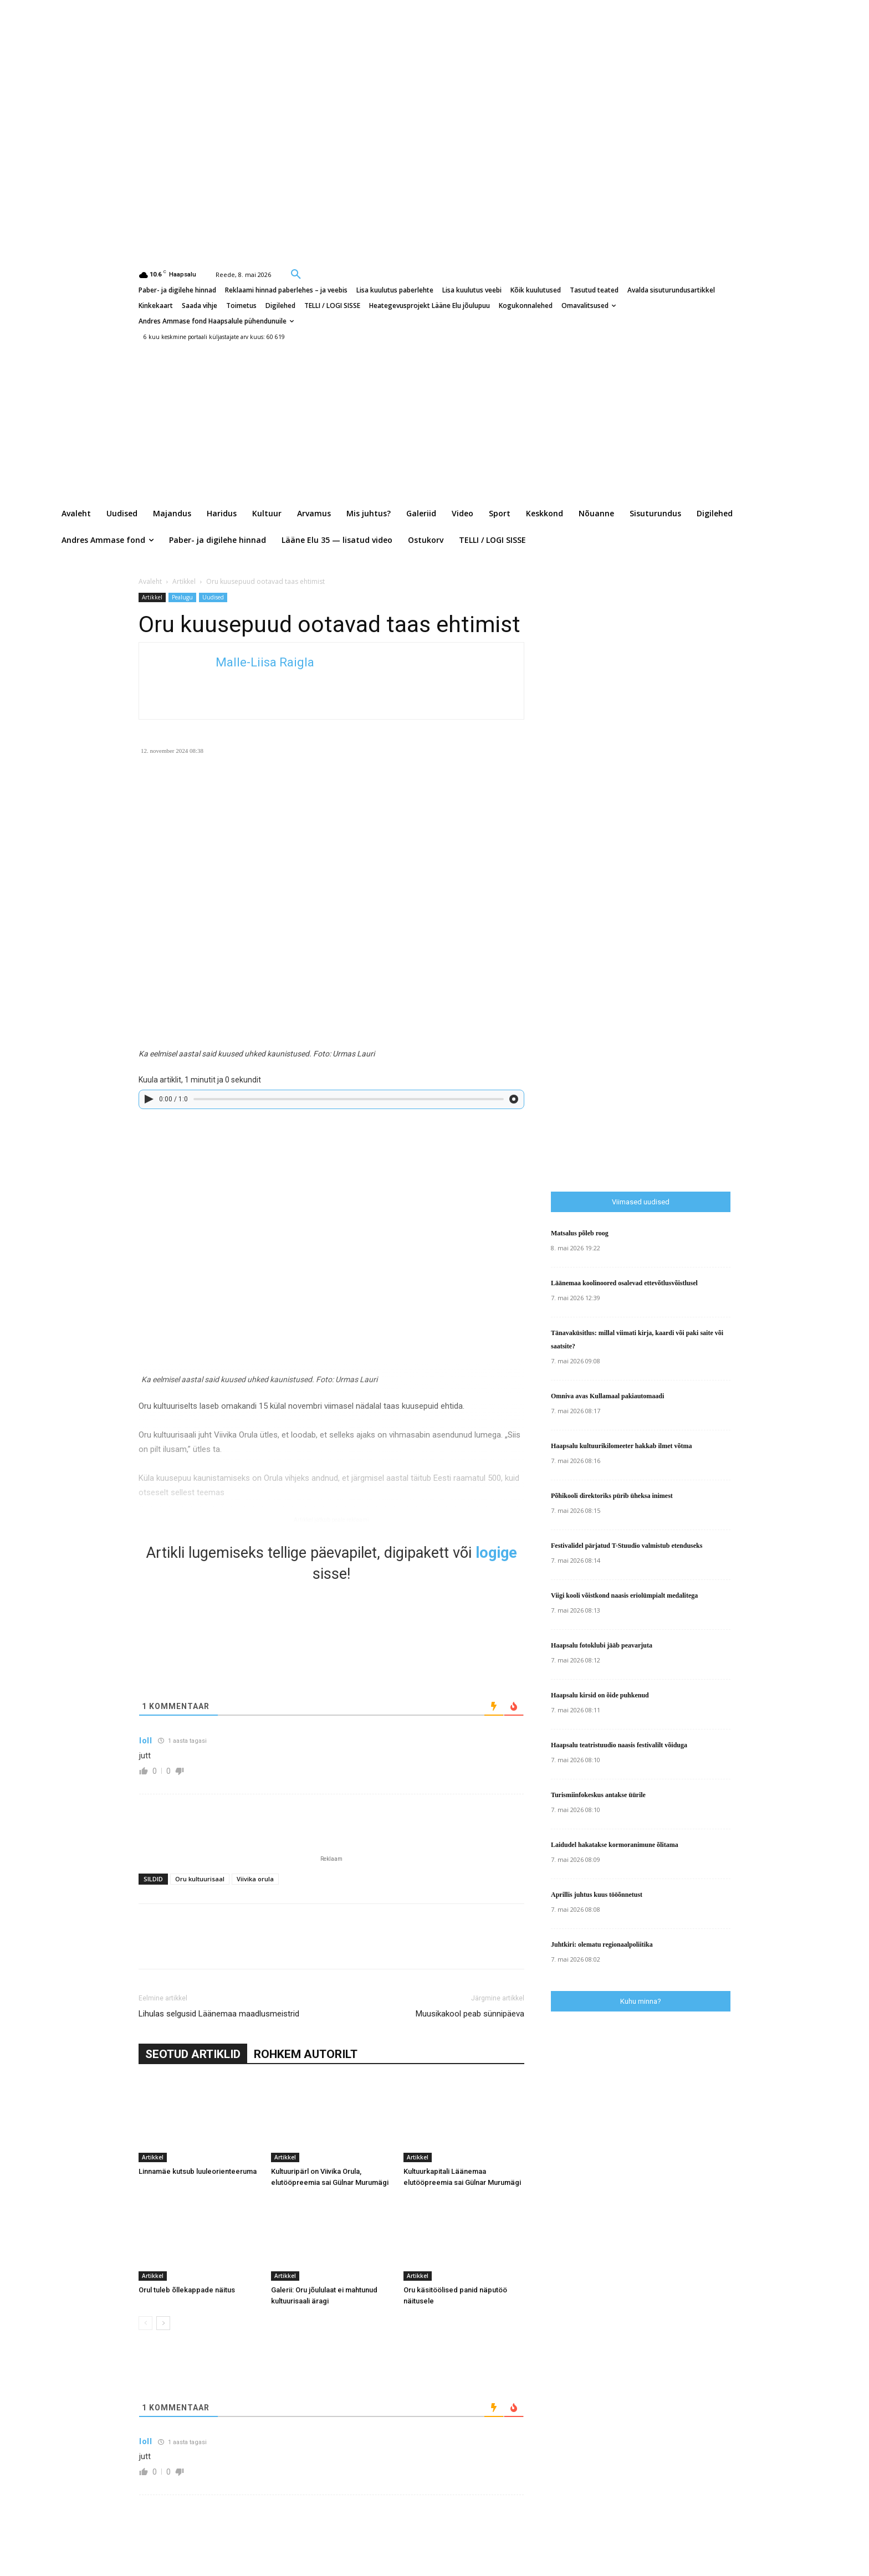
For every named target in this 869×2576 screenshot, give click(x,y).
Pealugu (182, 597)
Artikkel (184, 581)
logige (496, 1553)
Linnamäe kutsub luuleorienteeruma (198, 2171)
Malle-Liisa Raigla (265, 662)
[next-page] (163, 2323)
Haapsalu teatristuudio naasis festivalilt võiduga (619, 1745)
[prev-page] (145, 2323)
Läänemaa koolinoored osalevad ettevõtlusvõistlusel (624, 1283)
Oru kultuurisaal (199, 1879)
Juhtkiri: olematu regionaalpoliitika (602, 1944)
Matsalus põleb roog (580, 1233)
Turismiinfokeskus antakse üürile (598, 1795)
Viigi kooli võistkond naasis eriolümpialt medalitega (624, 1595)
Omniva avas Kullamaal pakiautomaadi (607, 1396)
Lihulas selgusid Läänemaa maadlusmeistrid (219, 2014)
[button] (295, 273)
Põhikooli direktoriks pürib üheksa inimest (612, 1496)
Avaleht (150, 581)
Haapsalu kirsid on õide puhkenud (600, 1695)
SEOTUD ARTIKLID (193, 2054)
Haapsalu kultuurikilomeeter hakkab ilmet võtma (621, 1446)
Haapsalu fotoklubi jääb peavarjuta (601, 1645)
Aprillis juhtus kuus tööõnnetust (596, 1894)
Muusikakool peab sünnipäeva (470, 2014)
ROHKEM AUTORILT (305, 2054)
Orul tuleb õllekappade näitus (187, 2290)
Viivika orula (255, 1879)
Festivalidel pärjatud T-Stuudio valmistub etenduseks (626, 1545)
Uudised (213, 597)
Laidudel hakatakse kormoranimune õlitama (614, 1845)
